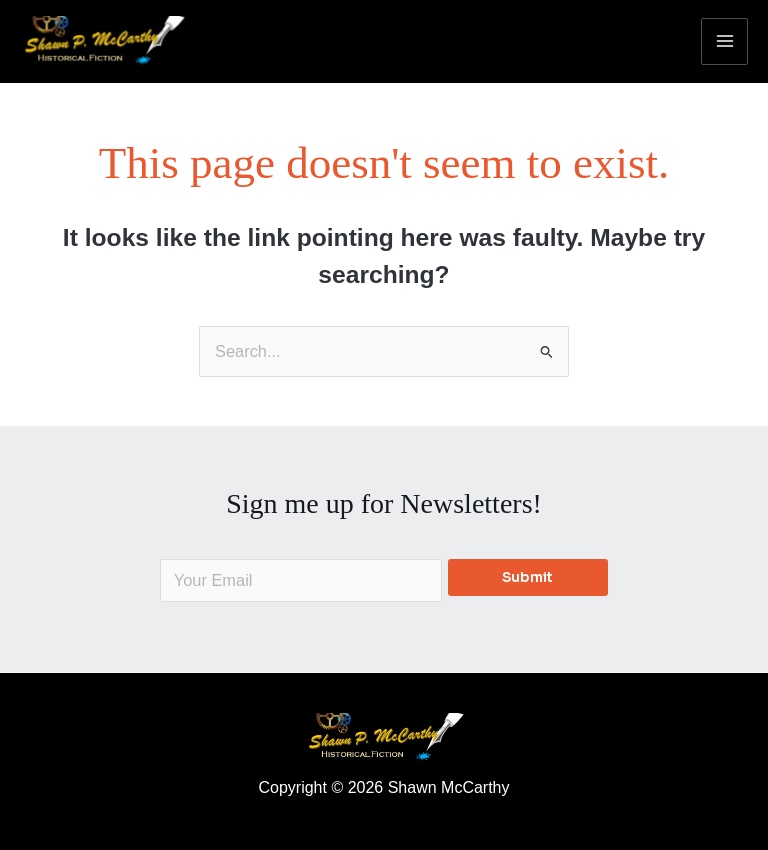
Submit (527, 577)
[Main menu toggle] (724, 41)
